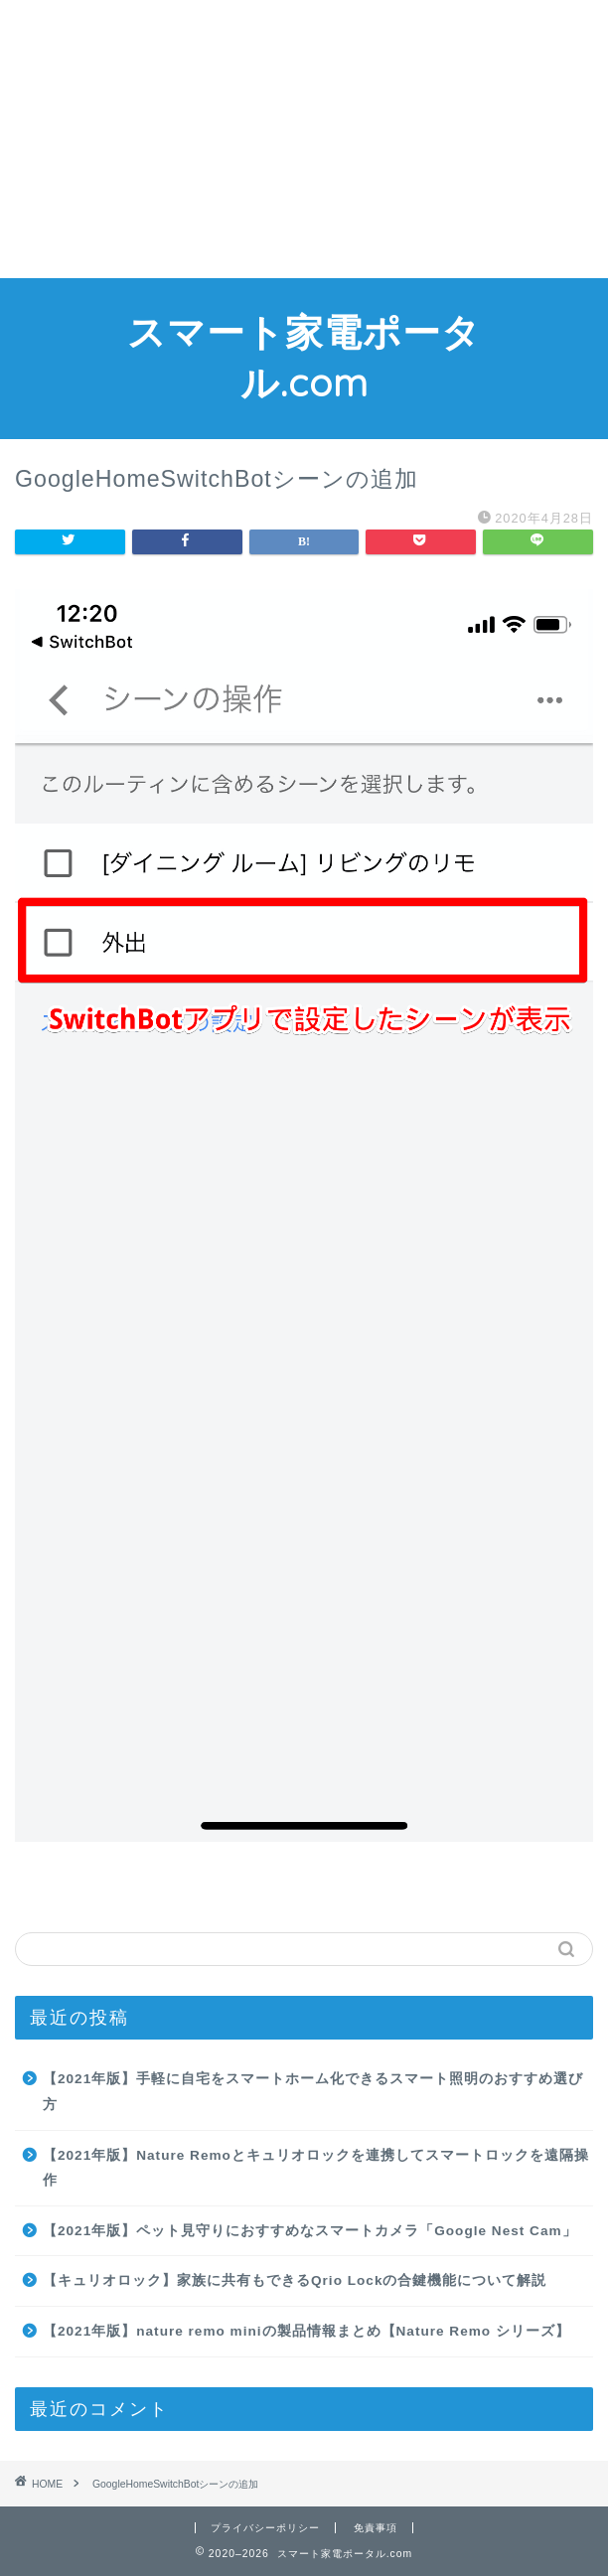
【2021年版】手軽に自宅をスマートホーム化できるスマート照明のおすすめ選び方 (313, 2091)
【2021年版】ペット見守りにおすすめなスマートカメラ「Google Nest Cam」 (310, 2230)
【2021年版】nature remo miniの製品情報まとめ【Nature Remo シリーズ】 (306, 2331)
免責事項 (375, 2527)
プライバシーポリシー (265, 2527)
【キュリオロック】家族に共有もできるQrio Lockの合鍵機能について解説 (294, 2280)
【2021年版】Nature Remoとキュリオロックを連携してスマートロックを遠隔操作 (316, 2168)
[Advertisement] (304, 139)
